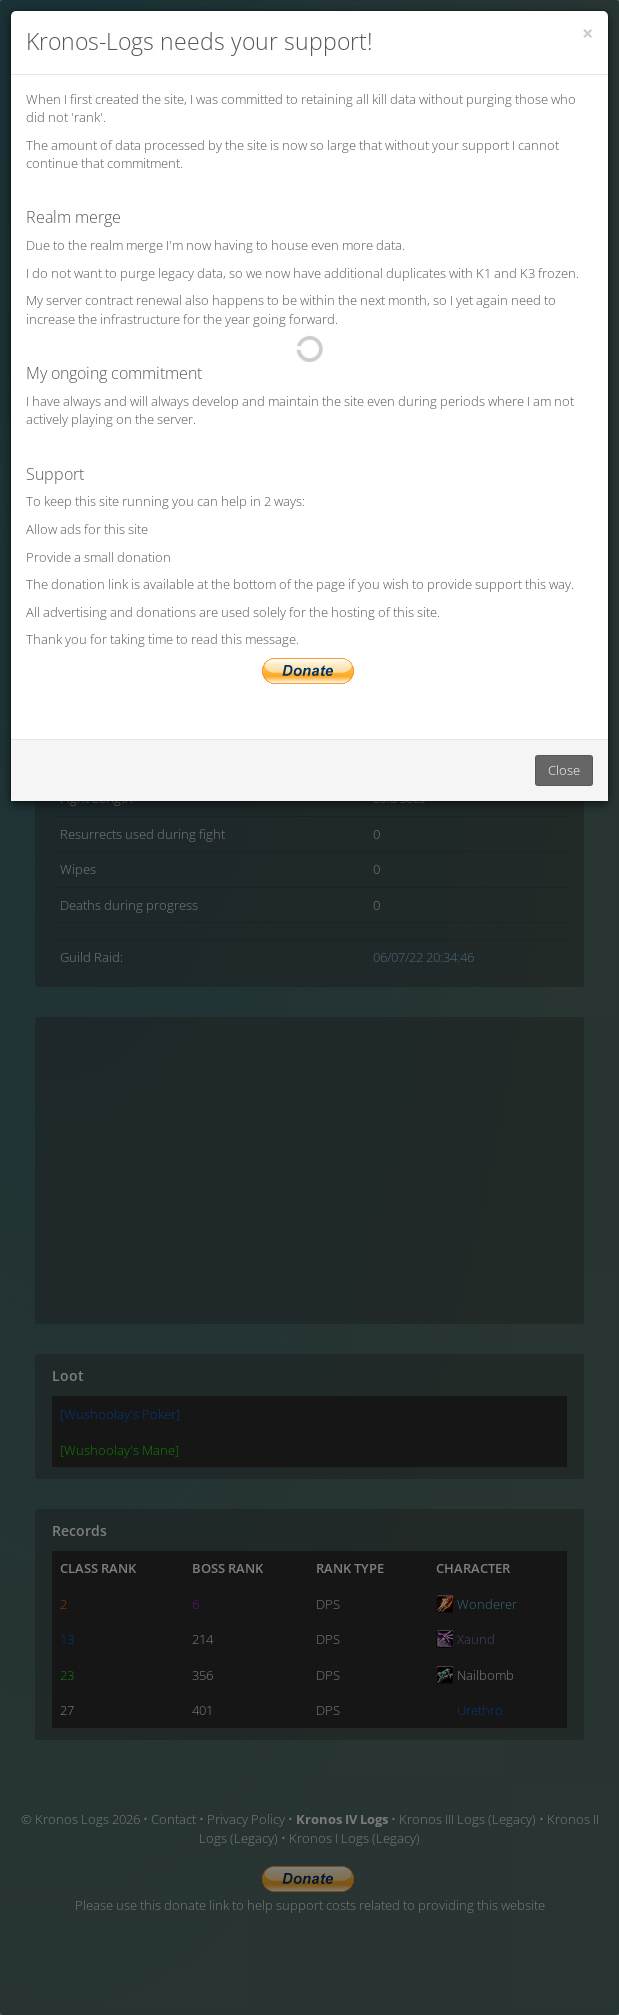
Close (564, 770)
